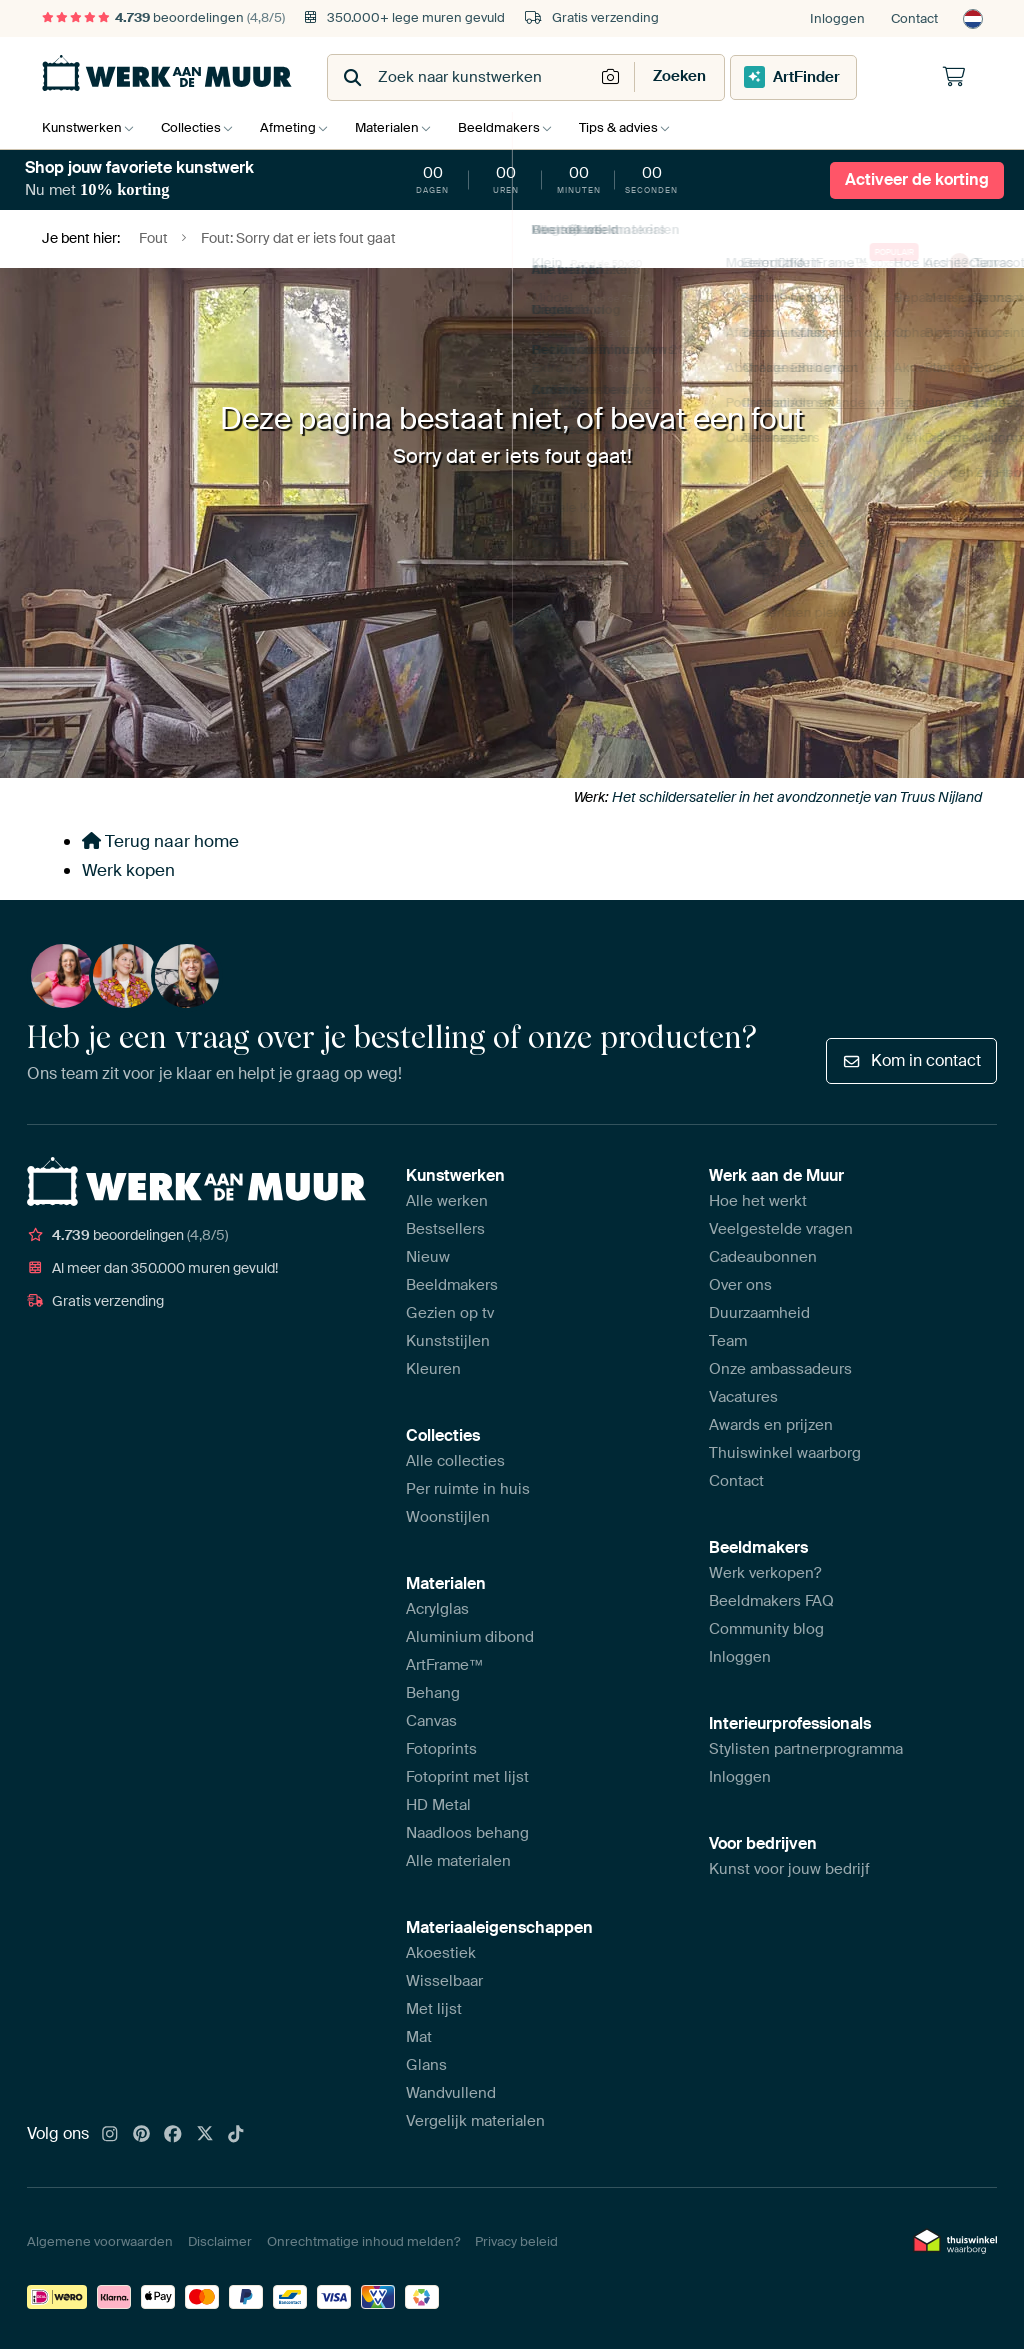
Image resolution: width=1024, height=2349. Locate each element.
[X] (205, 2135)
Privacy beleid (516, 2241)
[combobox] (462, 77)
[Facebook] (173, 2135)
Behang (433, 1693)
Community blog (766, 1629)
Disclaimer (220, 2241)
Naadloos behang (467, 1833)
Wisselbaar (444, 1981)
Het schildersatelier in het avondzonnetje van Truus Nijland (797, 797)
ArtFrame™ (445, 1665)
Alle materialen (458, 1861)
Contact (914, 18)
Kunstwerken (82, 127)
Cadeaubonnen (763, 1257)
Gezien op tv (450, 1313)
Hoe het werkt (758, 1201)
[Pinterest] (142, 2135)
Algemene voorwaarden (100, 2241)
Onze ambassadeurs (780, 1369)
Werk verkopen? (765, 1573)
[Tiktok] (236, 2135)
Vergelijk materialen (475, 2121)
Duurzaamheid (759, 1313)
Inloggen (837, 18)
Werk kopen (128, 870)
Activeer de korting (917, 179)
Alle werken (447, 1201)
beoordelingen (163, 17)
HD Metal (438, 1805)
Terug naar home (160, 841)
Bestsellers (445, 1229)
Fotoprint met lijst (467, 1777)
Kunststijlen (448, 1341)
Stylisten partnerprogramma (806, 1749)
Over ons (740, 1285)
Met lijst (434, 2009)
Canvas (431, 1721)
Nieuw (428, 1257)
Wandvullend (451, 2093)
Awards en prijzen (771, 1425)
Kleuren (433, 1369)
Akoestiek (441, 1953)
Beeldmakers (519, 127)
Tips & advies (643, 127)
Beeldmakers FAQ (771, 1601)
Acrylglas (437, 1609)
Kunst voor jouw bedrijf (789, 1869)
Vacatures (743, 1397)
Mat (419, 2037)
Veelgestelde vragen (781, 1229)
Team (728, 1341)
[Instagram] (110, 2135)
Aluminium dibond (470, 1637)
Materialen (402, 127)
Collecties (196, 127)
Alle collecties (455, 1461)
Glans (426, 2065)
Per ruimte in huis (468, 1489)
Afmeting (298, 127)
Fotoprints (441, 1749)
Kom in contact (911, 1060)
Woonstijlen (448, 1517)
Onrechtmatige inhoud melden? (363, 2241)
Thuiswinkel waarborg (785, 1453)
